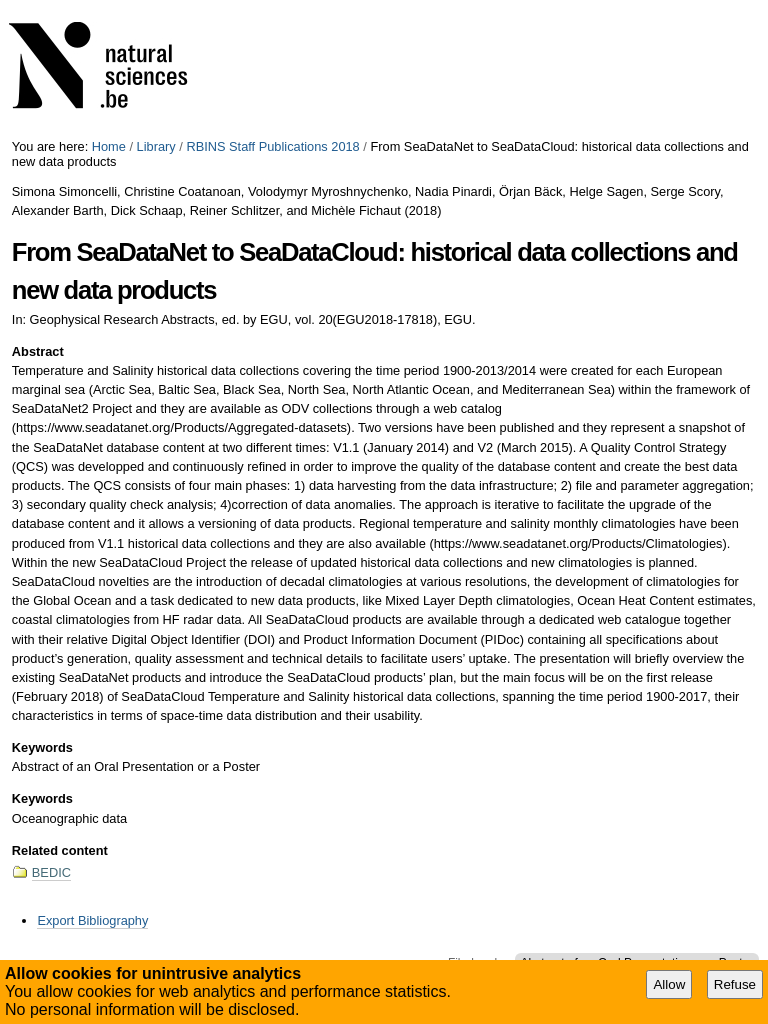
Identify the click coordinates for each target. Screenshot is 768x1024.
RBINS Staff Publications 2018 (272, 146)
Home (109, 146)
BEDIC (51, 872)
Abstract (38, 351)
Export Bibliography (92, 920)
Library (156, 146)
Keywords (42, 747)
